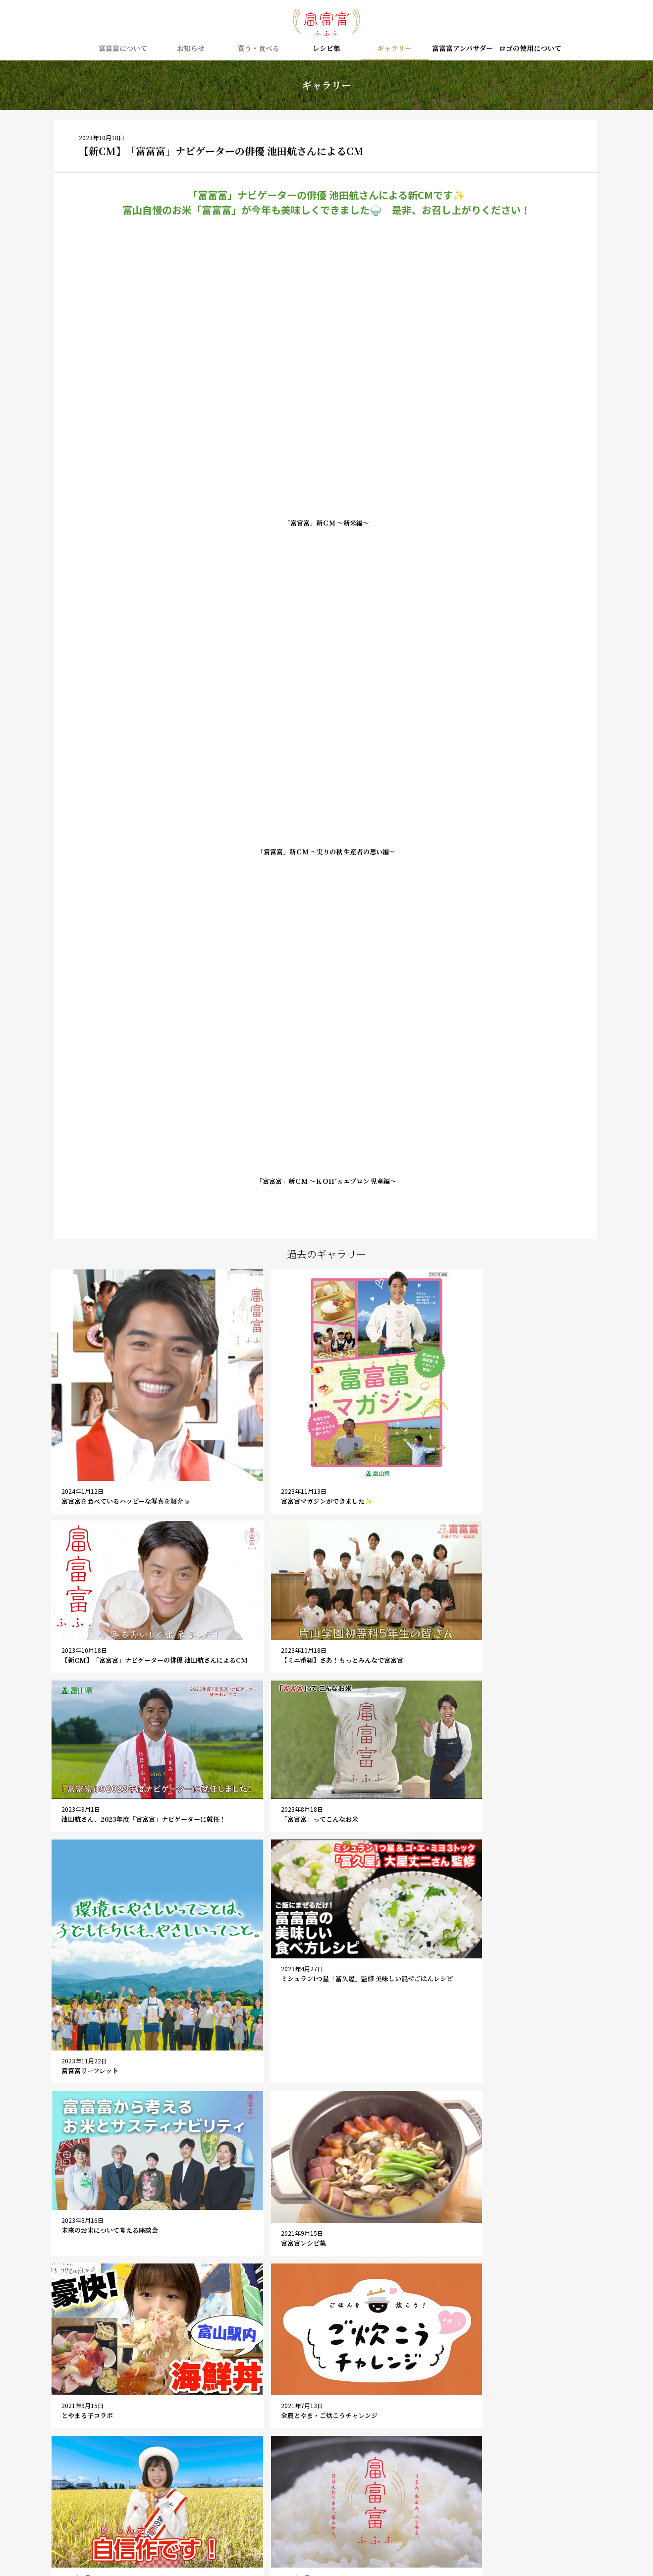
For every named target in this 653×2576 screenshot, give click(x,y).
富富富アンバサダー (462, 49)
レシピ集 (326, 49)
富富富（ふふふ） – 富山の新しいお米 (326, 22)
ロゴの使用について (530, 49)
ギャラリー (394, 49)
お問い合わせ (288, 2502)
